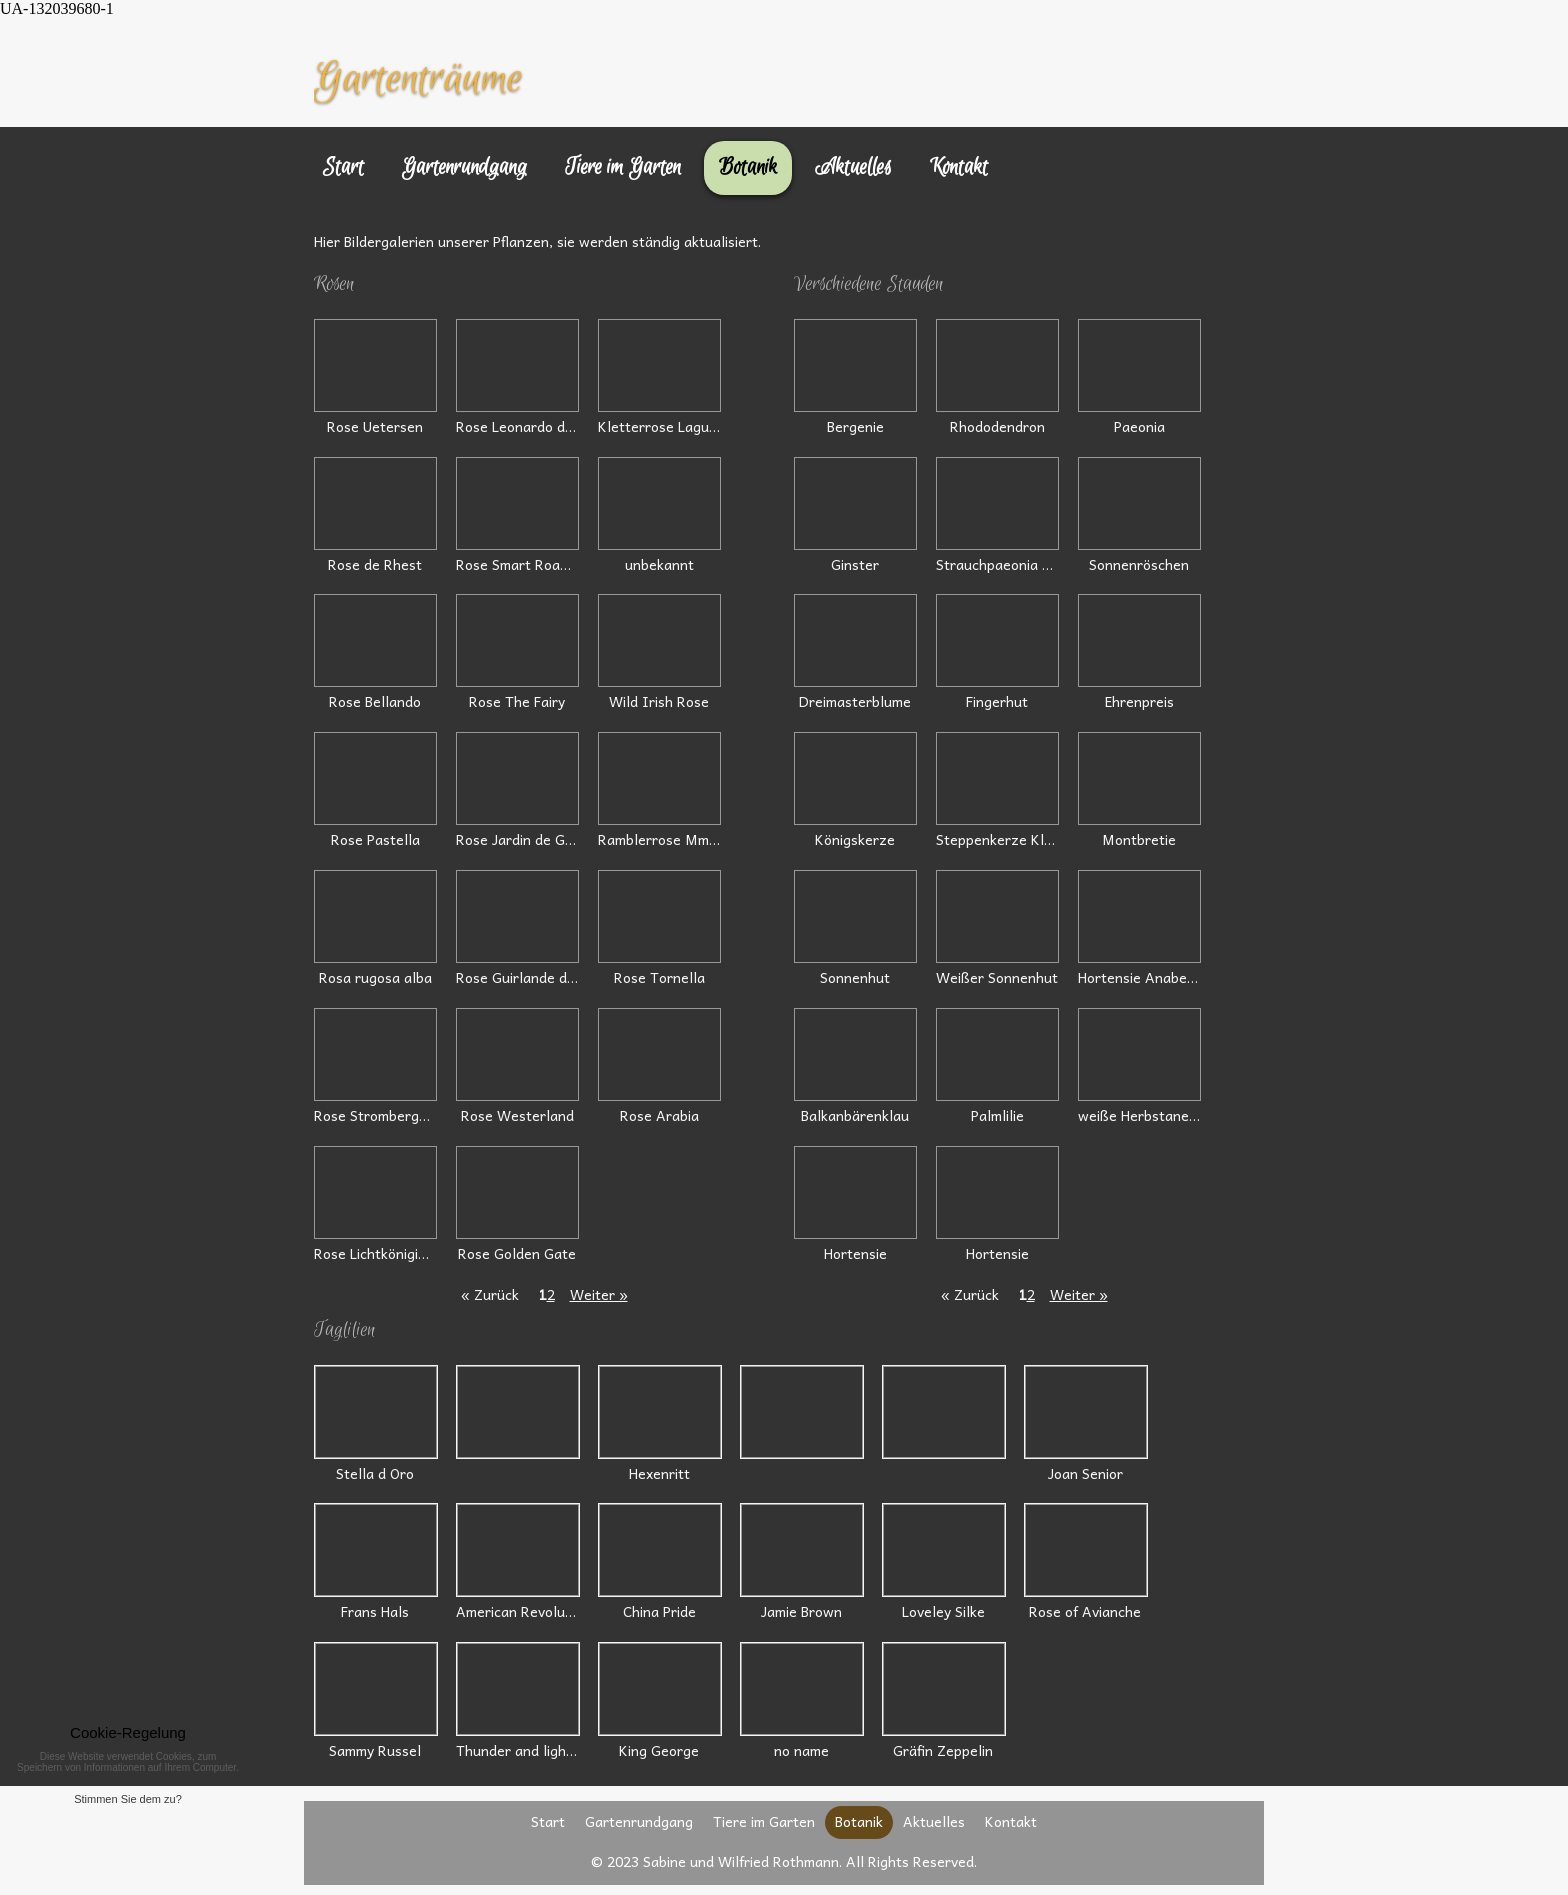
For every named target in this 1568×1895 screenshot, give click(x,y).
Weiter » (599, 1294)
